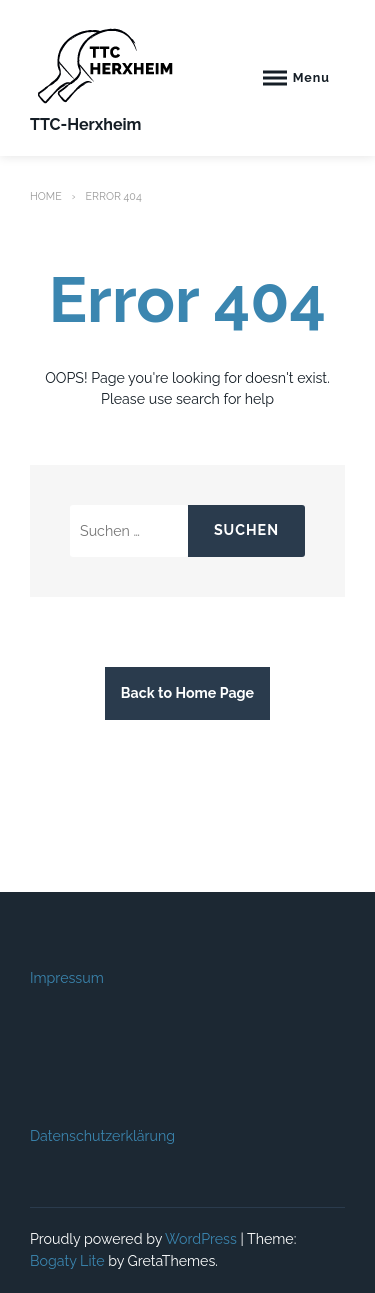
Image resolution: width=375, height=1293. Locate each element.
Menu (311, 77)
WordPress (201, 1239)
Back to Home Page (187, 693)
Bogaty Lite (67, 1261)
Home (46, 196)
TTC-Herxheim (85, 124)
